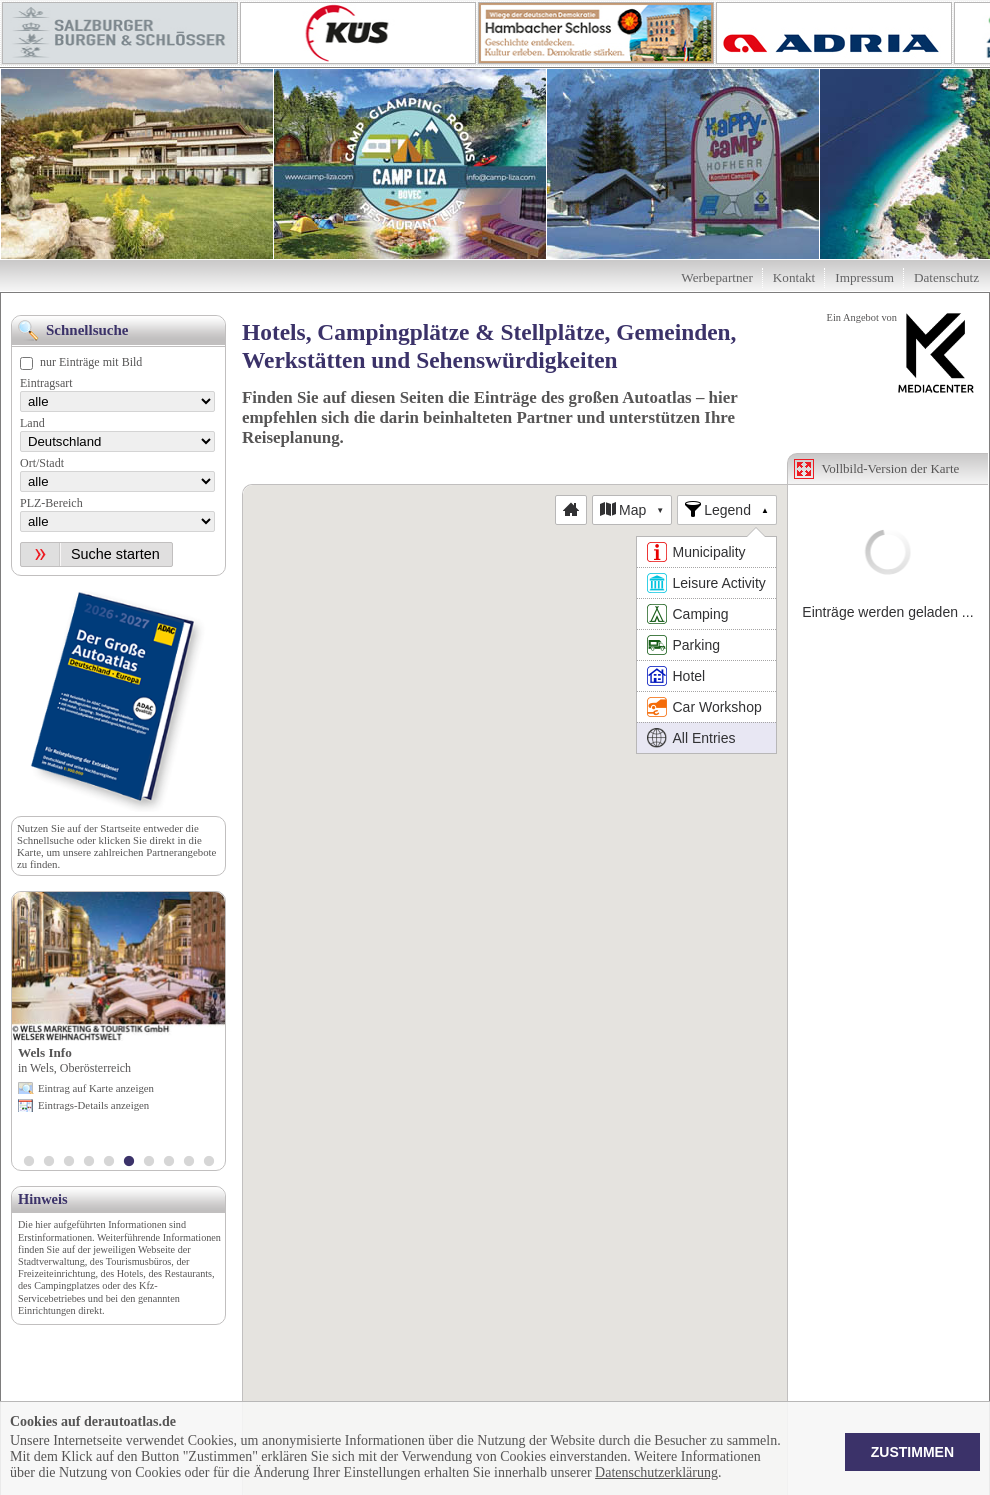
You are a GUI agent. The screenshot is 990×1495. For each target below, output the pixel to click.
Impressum (864, 277)
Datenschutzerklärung (656, 1472)
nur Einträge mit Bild (91, 362)
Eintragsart (46, 383)
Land (32, 423)
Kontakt (794, 277)
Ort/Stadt (42, 463)
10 (209, 1163)
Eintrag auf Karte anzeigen (96, 1088)
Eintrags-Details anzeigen (93, 1105)
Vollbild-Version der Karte (891, 468)
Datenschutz (946, 277)
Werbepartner (716, 277)
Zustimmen (912, 1452)
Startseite (120, 828)
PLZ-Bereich (51, 503)
